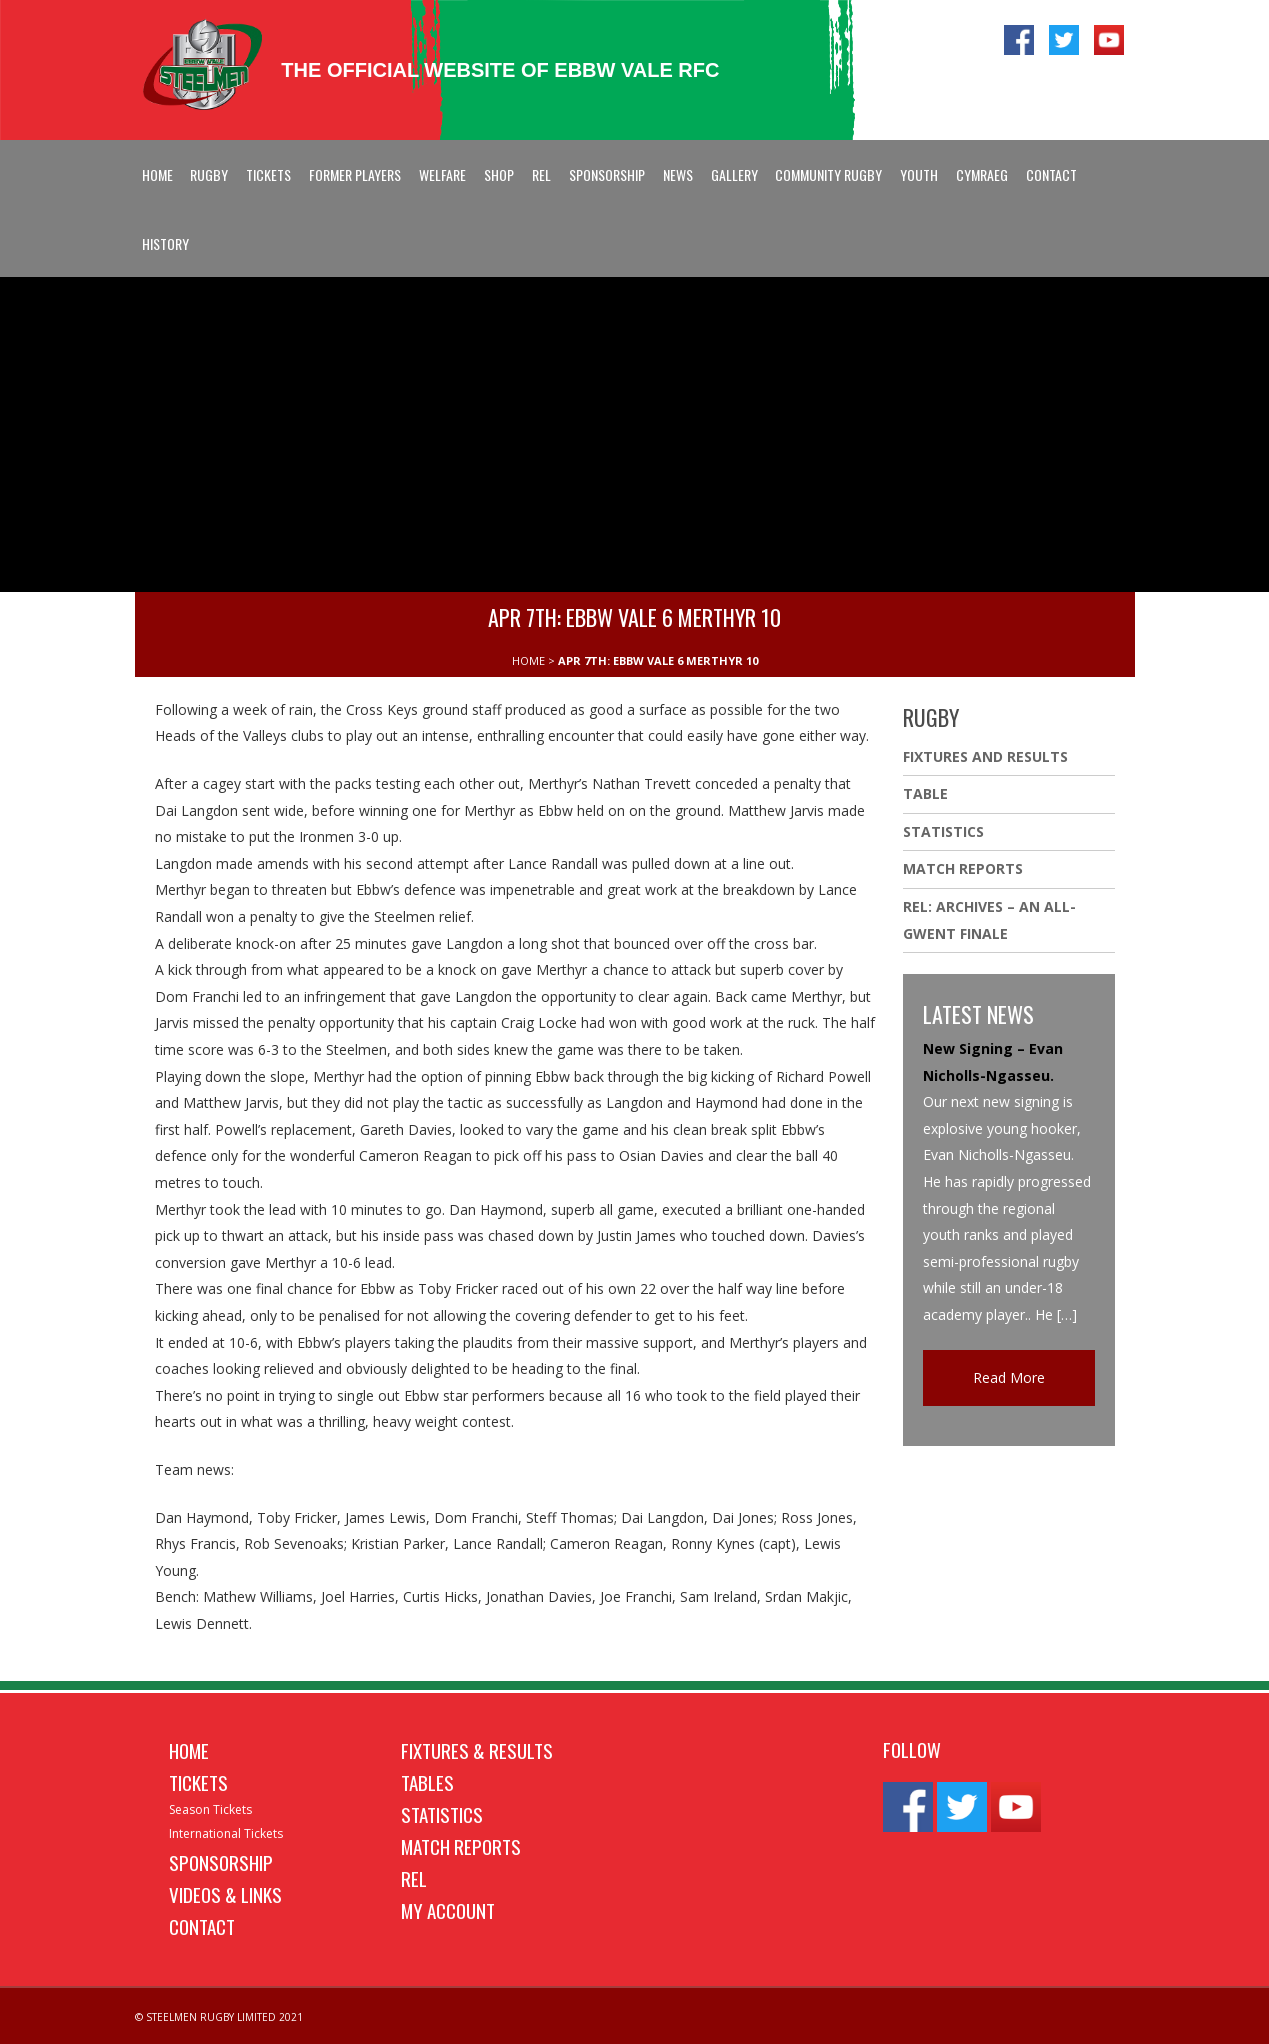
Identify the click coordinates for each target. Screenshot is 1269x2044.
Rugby (209, 174)
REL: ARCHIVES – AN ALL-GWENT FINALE (989, 920)
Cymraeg (982, 174)
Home (157, 174)
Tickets (268, 174)
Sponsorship (607, 174)
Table (925, 793)
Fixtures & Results (477, 1750)
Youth (919, 174)
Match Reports (963, 868)
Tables (427, 1782)
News (678, 174)
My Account (448, 1910)
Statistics (943, 831)
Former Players (355, 174)
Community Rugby (828, 174)
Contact (1051, 174)
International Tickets (226, 1833)
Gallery (734, 174)
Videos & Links (225, 1894)
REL (541, 174)
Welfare (442, 174)
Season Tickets (210, 1809)
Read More (1009, 1377)
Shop (499, 174)
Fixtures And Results (985, 756)
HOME (528, 660)
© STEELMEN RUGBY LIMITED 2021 (219, 2017)
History (165, 243)
